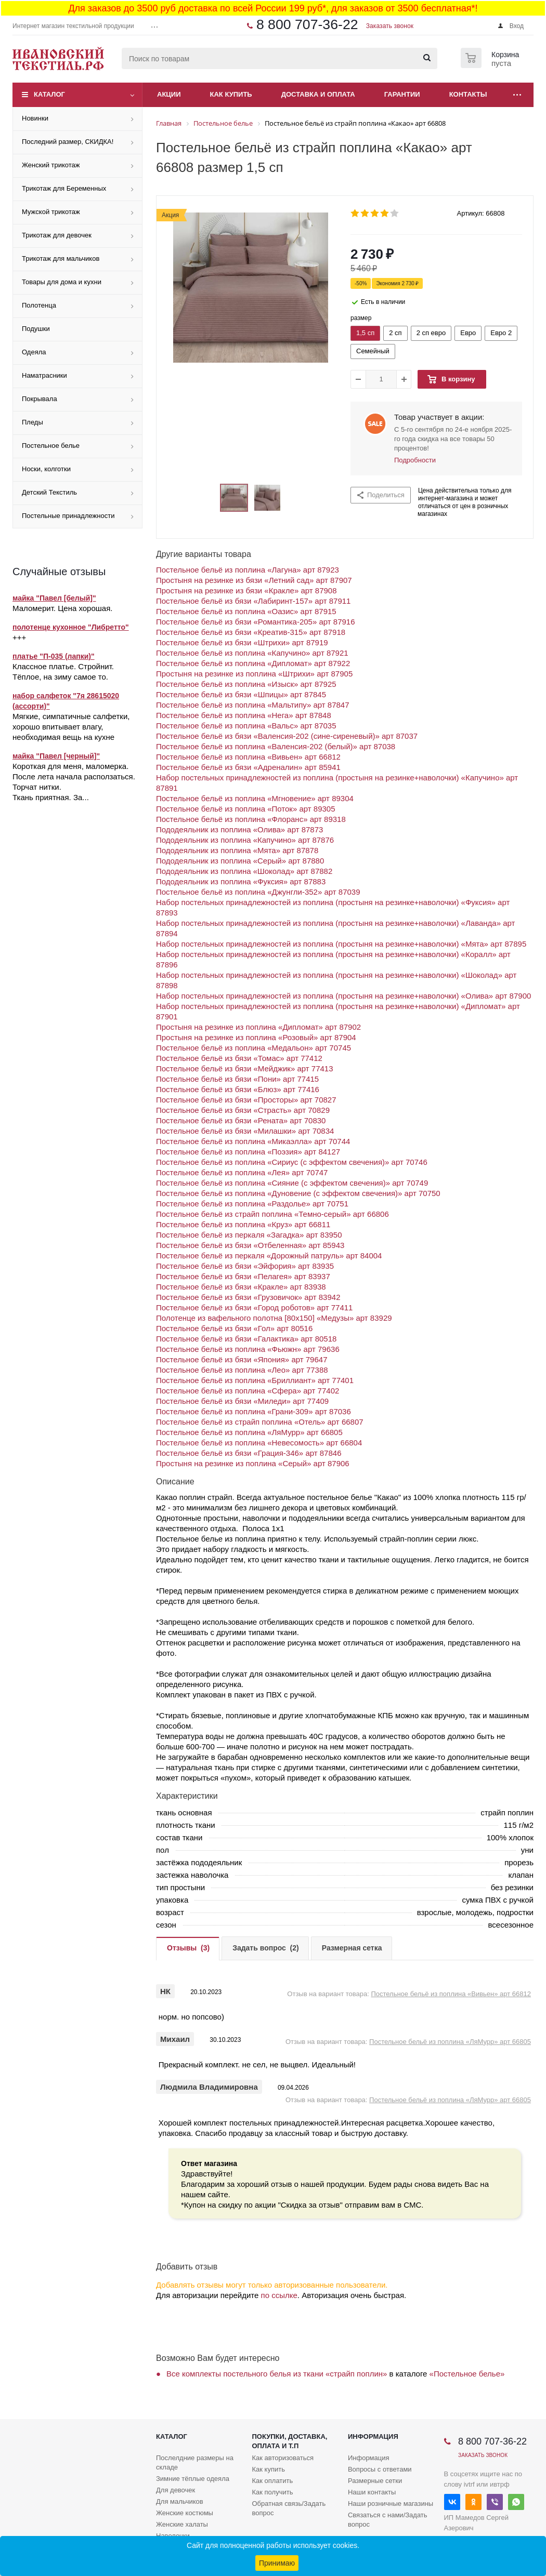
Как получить (272, 2492)
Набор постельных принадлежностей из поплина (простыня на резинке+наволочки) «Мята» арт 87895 (341, 943)
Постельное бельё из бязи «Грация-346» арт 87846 (248, 1453)
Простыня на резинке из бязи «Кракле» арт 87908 (246, 590)
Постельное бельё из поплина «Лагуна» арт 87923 (247, 569)
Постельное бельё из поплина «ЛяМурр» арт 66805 (249, 1432)
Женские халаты (182, 2524)
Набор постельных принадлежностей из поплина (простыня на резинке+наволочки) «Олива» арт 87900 (343, 995)
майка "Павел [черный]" (56, 756)
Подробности (415, 460)
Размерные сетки (375, 2481)
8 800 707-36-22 (307, 24)
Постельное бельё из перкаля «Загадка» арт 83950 (249, 1234)
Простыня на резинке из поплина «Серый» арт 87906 (252, 1463)
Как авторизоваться (283, 2458)
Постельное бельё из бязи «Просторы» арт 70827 (246, 1099)
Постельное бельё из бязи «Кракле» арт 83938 (241, 1286)
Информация (373, 2436)
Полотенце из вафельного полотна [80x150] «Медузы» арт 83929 (274, 1317)
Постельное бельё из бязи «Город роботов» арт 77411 (254, 1307)
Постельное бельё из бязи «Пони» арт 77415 (237, 1078)
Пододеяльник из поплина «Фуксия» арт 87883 (241, 881)
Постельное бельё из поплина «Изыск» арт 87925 (246, 684)
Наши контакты (372, 2492)
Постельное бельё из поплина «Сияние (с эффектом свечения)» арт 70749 (292, 1182)
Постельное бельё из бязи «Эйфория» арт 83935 (245, 1266)
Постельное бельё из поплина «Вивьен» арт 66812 (248, 756)
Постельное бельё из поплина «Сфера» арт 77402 (247, 1390)
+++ (19, 637)
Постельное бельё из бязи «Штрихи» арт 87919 (242, 642)
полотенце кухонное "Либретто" (70, 627)
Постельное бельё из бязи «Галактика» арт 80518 (246, 1338)
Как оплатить (272, 2481)
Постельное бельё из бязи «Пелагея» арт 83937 (243, 1276)
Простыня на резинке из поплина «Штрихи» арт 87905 (254, 673)
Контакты (468, 94)
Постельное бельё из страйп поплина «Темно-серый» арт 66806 (272, 1214)
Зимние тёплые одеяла (192, 2478)
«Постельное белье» (467, 2373)
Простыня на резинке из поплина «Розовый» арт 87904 (256, 1037)
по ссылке (279, 2295)
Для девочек (175, 2490)
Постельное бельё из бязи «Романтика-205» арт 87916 (255, 621)
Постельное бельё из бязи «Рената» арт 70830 (241, 1120)
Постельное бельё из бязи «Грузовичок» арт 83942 (248, 1297)
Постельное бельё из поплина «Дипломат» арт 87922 (253, 663)
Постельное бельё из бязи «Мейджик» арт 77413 (244, 1068)
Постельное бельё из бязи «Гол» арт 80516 (234, 1328)
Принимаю (277, 2563)
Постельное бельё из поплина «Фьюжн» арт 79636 (248, 1349)
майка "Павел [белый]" (54, 598)
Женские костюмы (184, 2513)
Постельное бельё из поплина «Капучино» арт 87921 (252, 652)
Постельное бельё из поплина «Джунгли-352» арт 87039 (258, 891)
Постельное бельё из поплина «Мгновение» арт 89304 (255, 798)
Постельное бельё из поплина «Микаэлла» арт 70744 (253, 1141)
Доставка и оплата (318, 94)
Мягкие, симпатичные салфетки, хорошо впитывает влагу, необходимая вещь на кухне (70, 726)
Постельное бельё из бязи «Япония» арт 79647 (242, 1359)
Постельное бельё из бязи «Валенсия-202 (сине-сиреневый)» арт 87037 (287, 736)
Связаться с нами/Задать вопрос (387, 2519)
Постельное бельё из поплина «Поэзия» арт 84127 (248, 1151)
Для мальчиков (179, 2501)
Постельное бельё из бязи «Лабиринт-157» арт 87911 (253, 600)
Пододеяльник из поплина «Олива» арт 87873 (239, 829)
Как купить (231, 94)
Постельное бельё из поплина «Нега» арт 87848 (243, 715)
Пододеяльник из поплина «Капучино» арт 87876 (245, 839)
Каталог (49, 94)
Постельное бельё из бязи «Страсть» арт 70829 (243, 1110)
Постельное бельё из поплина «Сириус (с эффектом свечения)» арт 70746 (291, 1162)
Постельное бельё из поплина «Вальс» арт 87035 (246, 725)
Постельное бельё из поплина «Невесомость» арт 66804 (259, 1442)
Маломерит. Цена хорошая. (62, 608)
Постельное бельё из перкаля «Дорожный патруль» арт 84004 (269, 1255)
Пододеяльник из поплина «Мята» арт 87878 (237, 850)
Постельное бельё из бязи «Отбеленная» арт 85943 (250, 1245)
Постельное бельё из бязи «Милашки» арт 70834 (245, 1130)
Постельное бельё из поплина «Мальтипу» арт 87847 (252, 704)
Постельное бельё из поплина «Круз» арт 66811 (243, 1224)
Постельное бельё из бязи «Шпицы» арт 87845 (241, 694)
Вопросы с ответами (380, 2469)
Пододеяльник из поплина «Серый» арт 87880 (240, 860)
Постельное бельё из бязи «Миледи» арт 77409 (242, 1401)
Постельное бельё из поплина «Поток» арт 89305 (245, 808)
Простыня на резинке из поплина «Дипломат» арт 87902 (258, 1027)
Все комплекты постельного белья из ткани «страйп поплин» (276, 2373)
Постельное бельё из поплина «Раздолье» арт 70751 (252, 1203)
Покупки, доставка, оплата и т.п (289, 2441)
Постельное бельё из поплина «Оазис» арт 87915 (246, 611)
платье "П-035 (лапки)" (53, 656)
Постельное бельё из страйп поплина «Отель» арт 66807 (259, 1421)
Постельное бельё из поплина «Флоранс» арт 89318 (251, 819)
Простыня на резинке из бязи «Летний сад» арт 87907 (254, 580)
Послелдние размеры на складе (194, 2462)
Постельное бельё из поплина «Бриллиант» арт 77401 (255, 1380)
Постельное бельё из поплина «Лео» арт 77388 (242, 1369)
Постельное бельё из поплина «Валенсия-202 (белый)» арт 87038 (275, 746)
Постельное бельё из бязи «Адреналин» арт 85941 (248, 767)
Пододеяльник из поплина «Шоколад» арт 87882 (244, 871)
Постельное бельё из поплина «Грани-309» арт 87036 (253, 1411)
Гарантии (402, 94)
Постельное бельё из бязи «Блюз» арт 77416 (237, 1089)
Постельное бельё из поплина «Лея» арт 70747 (242, 1172)
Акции (169, 94)
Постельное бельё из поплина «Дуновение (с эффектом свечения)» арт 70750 (298, 1193)
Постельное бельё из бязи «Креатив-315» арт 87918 (250, 632)
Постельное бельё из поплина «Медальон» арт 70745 (253, 1047)
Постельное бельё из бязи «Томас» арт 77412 (239, 1058)
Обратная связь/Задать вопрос (289, 2508)
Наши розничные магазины (390, 2503)
